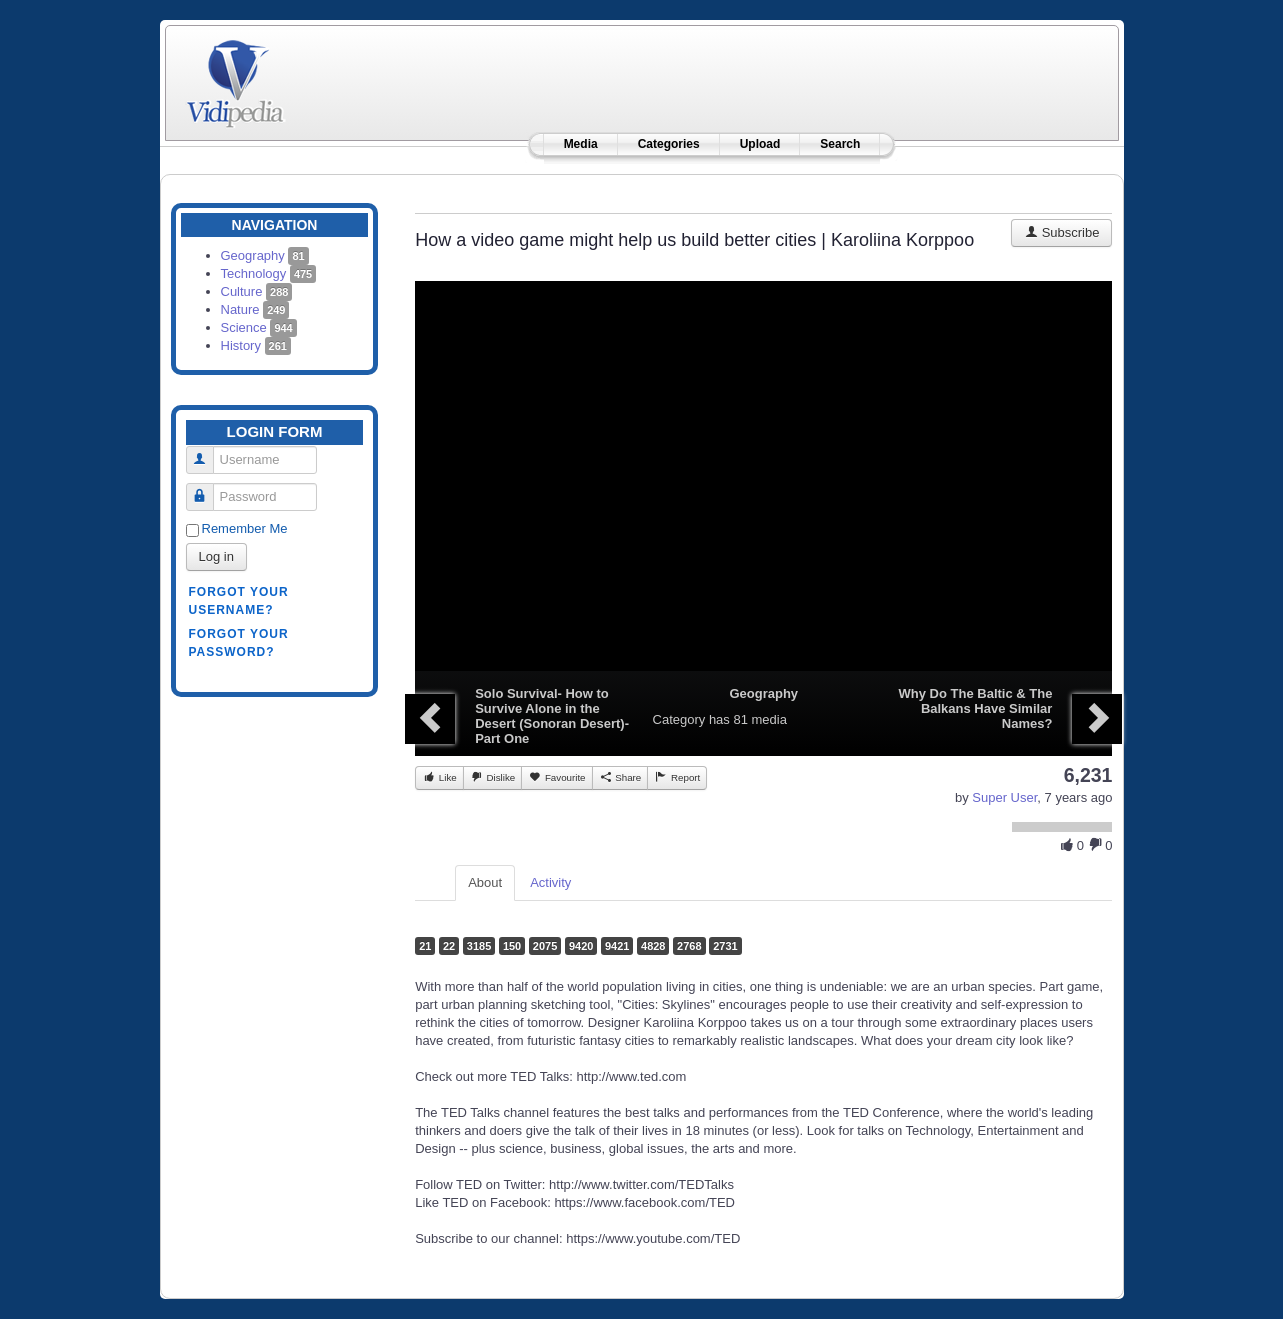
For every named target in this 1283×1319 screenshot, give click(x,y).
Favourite (556, 777)
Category (679, 719)
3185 (479, 946)
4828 (653, 946)
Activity (550, 882)
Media (581, 144)
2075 (545, 946)
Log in (216, 556)
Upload (760, 144)
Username (207, 451)
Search (840, 144)
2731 (725, 946)
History (256, 345)
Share (620, 777)
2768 (689, 946)
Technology (269, 273)
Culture (257, 291)
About (485, 882)
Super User (1004, 797)
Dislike (492, 777)
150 (512, 946)
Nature (255, 309)
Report (677, 777)
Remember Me (245, 528)
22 (449, 946)
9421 (617, 946)
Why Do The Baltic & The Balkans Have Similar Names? (976, 708)
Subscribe (1061, 232)
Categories (669, 144)
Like (439, 777)
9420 (581, 946)
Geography (265, 255)
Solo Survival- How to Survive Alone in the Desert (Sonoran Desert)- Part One (552, 716)
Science (259, 327)
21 (425, 946)
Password (207, 488)
